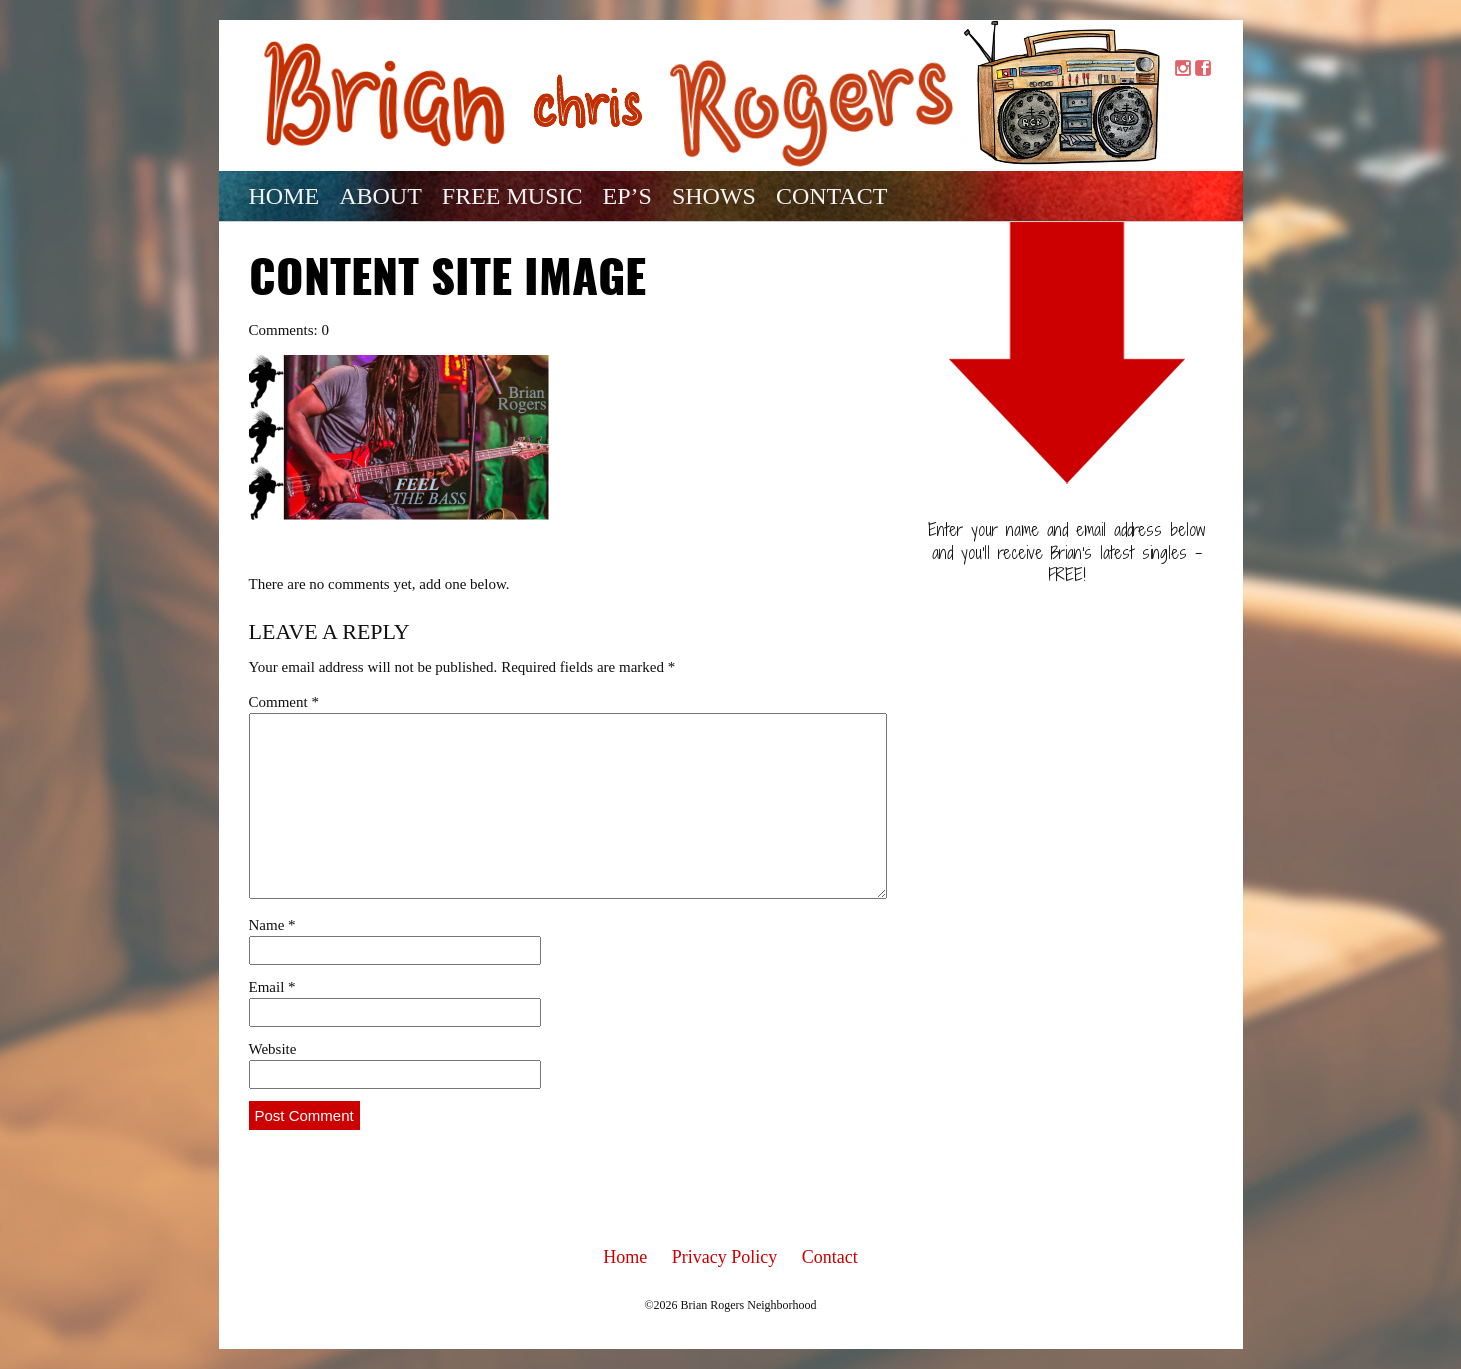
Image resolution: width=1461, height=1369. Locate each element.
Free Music (512, 196)
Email (272, 987)
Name (272, 925)
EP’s (627, 196)
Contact (831, 196)
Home (284, 196)
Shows (714, 196)
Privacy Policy (725, 1257)
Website (273, 1049)
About (380, 196)
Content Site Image (447, 281)
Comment (284, 702)
